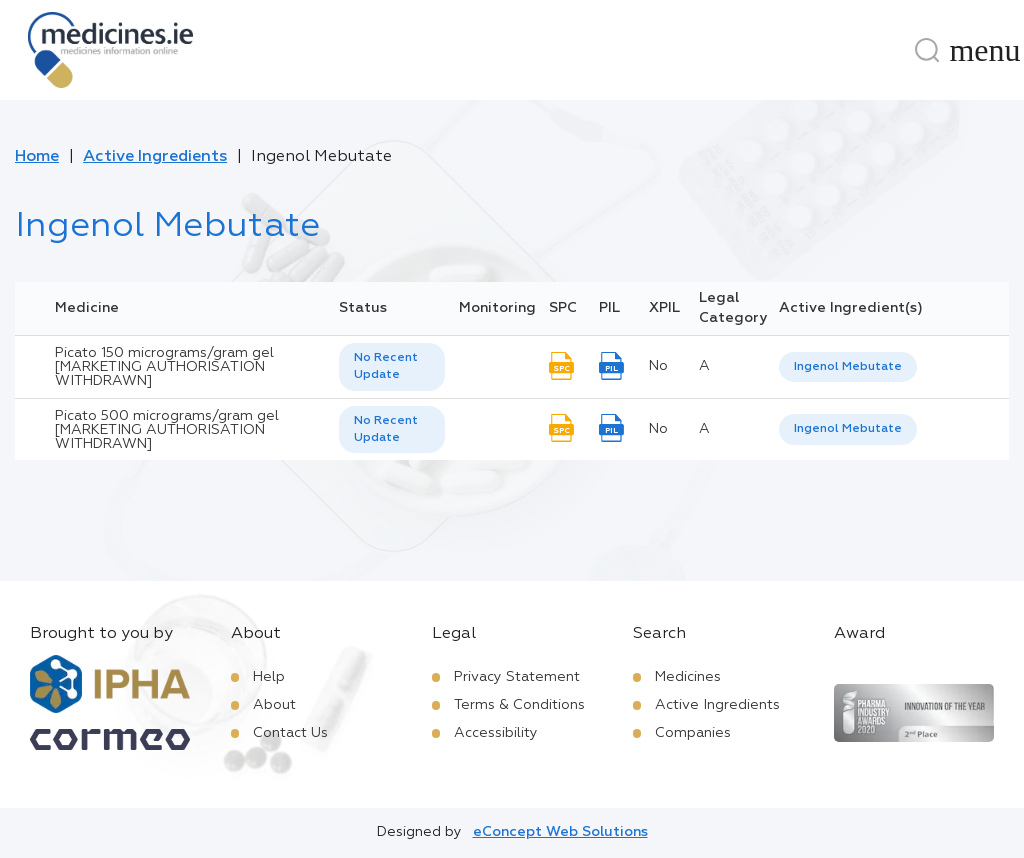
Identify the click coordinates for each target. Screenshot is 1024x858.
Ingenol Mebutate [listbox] (848, 367)
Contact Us (290, 733)
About (274, 705)
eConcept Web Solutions (560, 832)
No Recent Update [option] (386, 366)
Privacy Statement (517, 677)
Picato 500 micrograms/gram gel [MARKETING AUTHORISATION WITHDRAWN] (167, 430)
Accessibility (496, 733)
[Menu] (985, 50)
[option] (848, 367)
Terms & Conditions (519, 705)
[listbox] (392, 367)
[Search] (927, 50)
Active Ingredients (155, 157)
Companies (693, 733)
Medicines (688, 677)
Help (269, 677)
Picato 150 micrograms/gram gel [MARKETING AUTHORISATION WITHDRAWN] (164, 367)
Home (37, 157)
